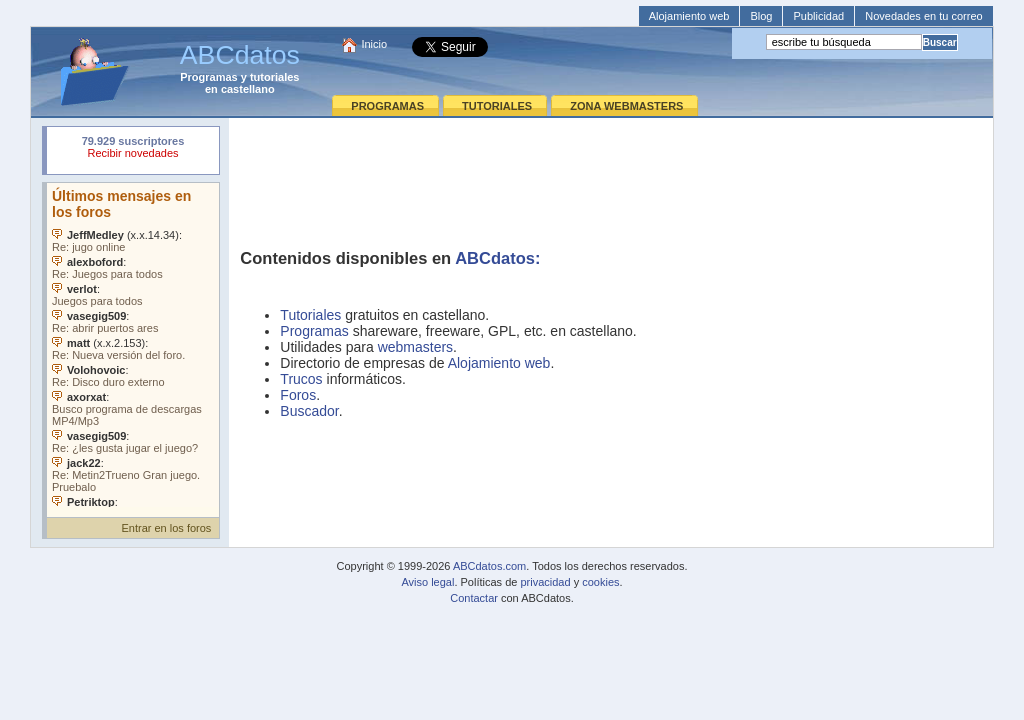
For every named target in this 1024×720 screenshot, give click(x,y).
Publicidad (818, 16)
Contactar (474, 598)
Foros (298, 395)
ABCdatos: (497, 258)
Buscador (309, 411)
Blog (761, 16)
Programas (208, 77)
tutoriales (275, 77)
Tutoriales (310, 315)
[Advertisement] (611, 176)
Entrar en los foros (166, 528)
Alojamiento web (689, 16)
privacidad (545, 582)
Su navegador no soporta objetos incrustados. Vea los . (133, 345)
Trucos (301, 379)
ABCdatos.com (489, 566)
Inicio (374, 44)
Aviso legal (427, 582)
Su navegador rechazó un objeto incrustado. (133, 149)
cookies (600, 582)
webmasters (415, 347)
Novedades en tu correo (923, 16)
